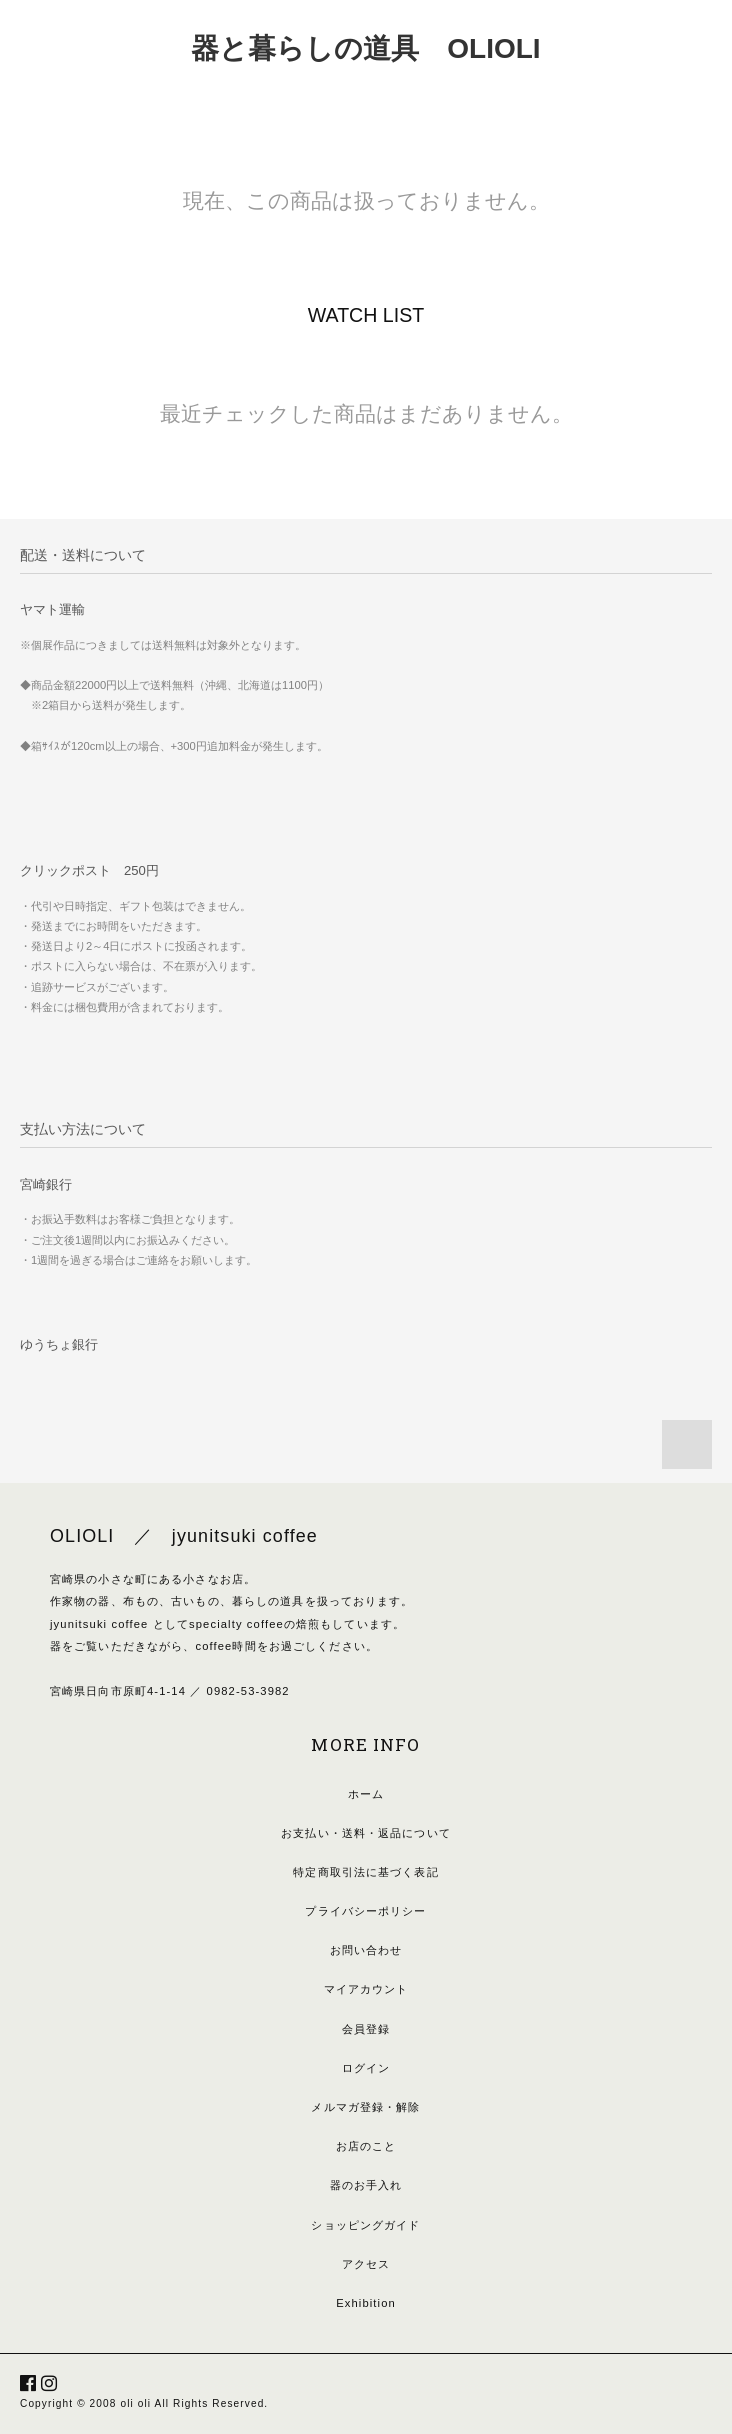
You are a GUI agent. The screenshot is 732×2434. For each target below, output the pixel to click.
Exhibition (366, 2303)
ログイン (366, 2068)
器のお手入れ (366, 2185)
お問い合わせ (366, 1950)
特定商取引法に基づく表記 (365, 1872)
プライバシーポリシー (365, 1911)
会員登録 (366, 2029)
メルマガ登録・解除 (365, 2107)
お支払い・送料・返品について (366, 1833)
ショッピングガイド (365, 2225)
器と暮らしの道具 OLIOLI (365, 48)
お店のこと (366, 2146)
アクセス (366, 2264)
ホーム (366, 1794)
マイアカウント (366, 1989)
